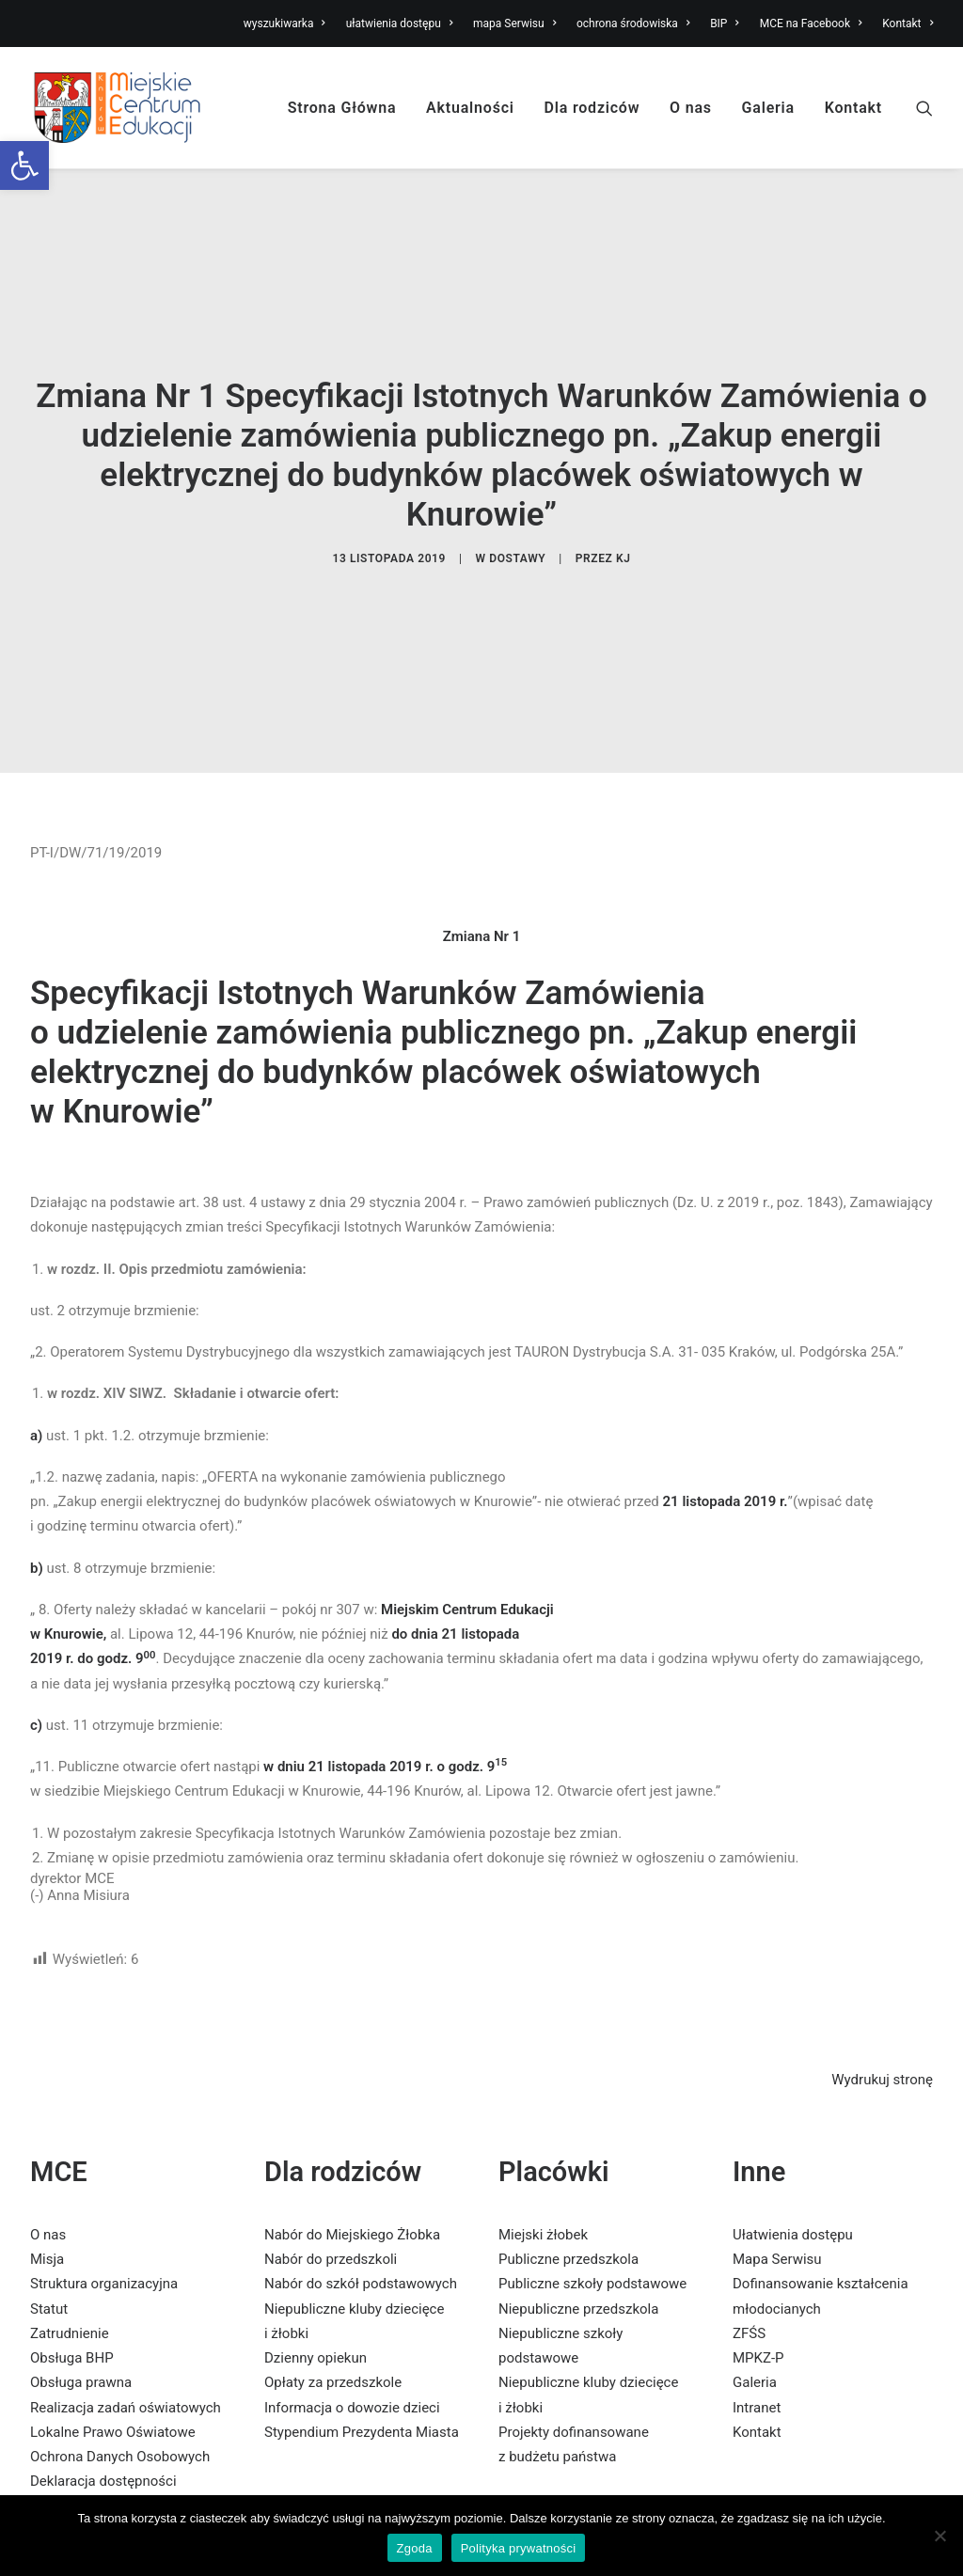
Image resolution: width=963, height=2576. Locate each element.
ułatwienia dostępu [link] (399, 23)
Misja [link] (47, 2186)
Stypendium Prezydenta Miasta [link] (361, 2359)
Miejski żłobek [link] (543, 2162)
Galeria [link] (768, 108)
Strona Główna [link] (342, 108)
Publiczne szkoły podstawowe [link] (592, 2211)
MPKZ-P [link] (758, 2285)
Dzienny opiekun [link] (315, 2285)
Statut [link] (49, 2236)
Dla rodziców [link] (592, 108)
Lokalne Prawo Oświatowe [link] (113, 2359)
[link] (24, 165)
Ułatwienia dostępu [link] (793, 2162)
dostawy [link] (517, 521)
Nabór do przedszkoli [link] (330, 2186)
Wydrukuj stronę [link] (882, 2007)
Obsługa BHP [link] (72, 2285)
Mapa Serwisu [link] (777, 2186)
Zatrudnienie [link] (69, 2261)
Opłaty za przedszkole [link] (333, 2309)
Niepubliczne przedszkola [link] (578, 2236)
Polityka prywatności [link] (518, 2548)
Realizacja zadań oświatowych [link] (125, 2335)
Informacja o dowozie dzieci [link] (352, 2335)
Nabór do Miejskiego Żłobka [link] (352, 2162)
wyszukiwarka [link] (284, 23)
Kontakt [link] (907, 23)
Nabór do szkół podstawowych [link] (360, 2211)
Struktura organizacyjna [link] (104, 2211)
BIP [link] (724, 23)
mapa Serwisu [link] (514, 23)
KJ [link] (623, 521)
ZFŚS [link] (749, 2261)
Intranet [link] (757, 2335)
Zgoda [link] (415, 2548)
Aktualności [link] (470, 108)
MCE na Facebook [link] (811, 23)
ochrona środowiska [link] (632, 23)
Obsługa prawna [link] (81, 2309)
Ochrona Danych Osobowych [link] (120, 2384)
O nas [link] (691, 108)
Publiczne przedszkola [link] (568, 2186)
